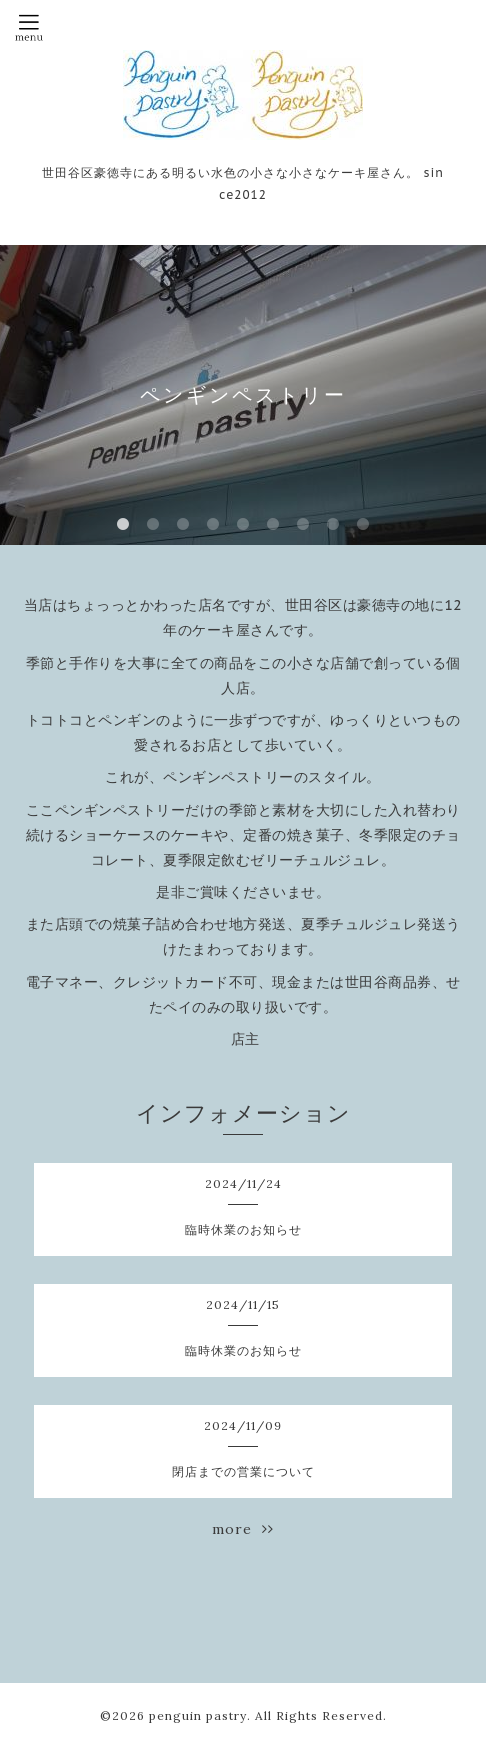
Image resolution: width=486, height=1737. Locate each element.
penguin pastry (198, 1715)
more (243, 1529)
